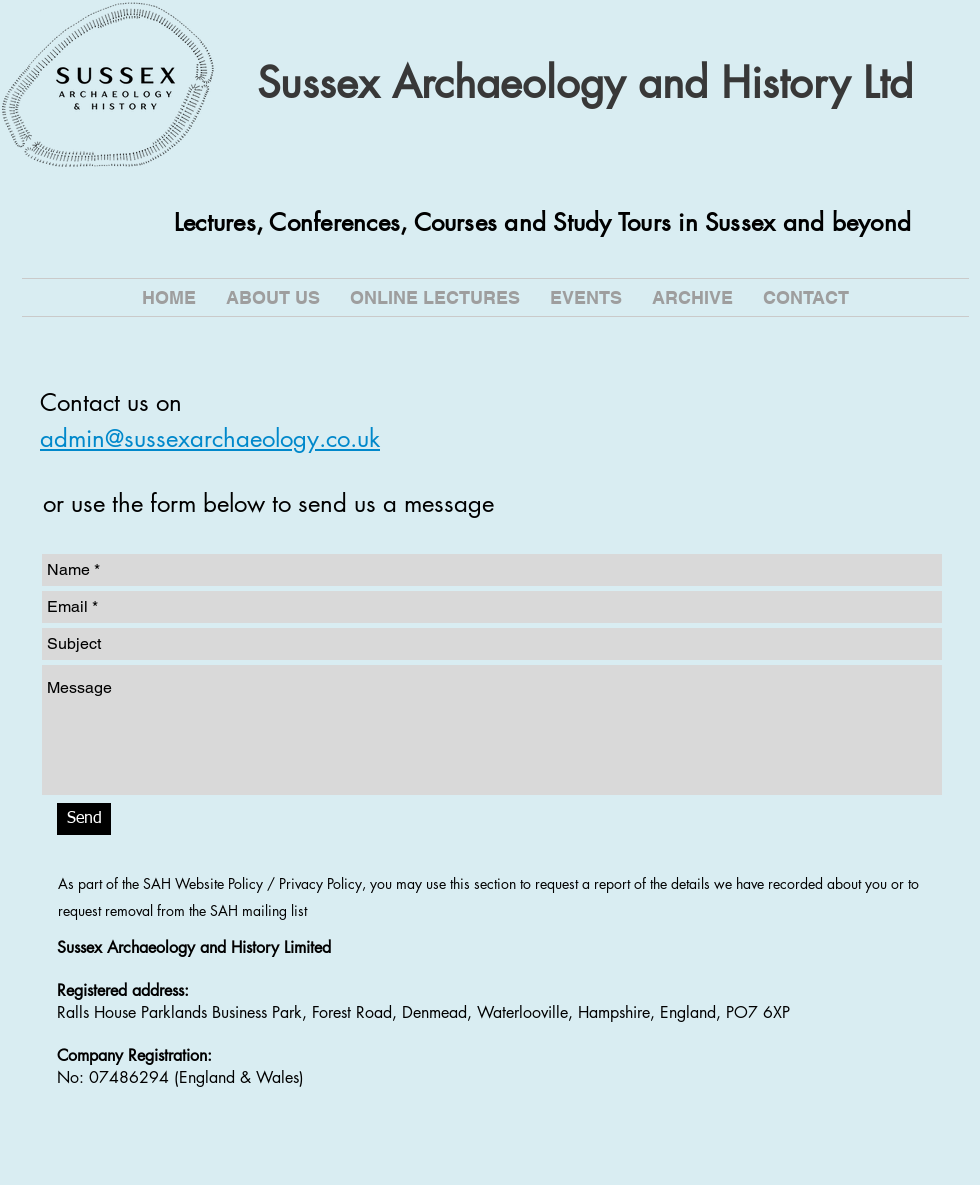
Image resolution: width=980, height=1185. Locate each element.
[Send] (84, 819)
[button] (435, 297)
